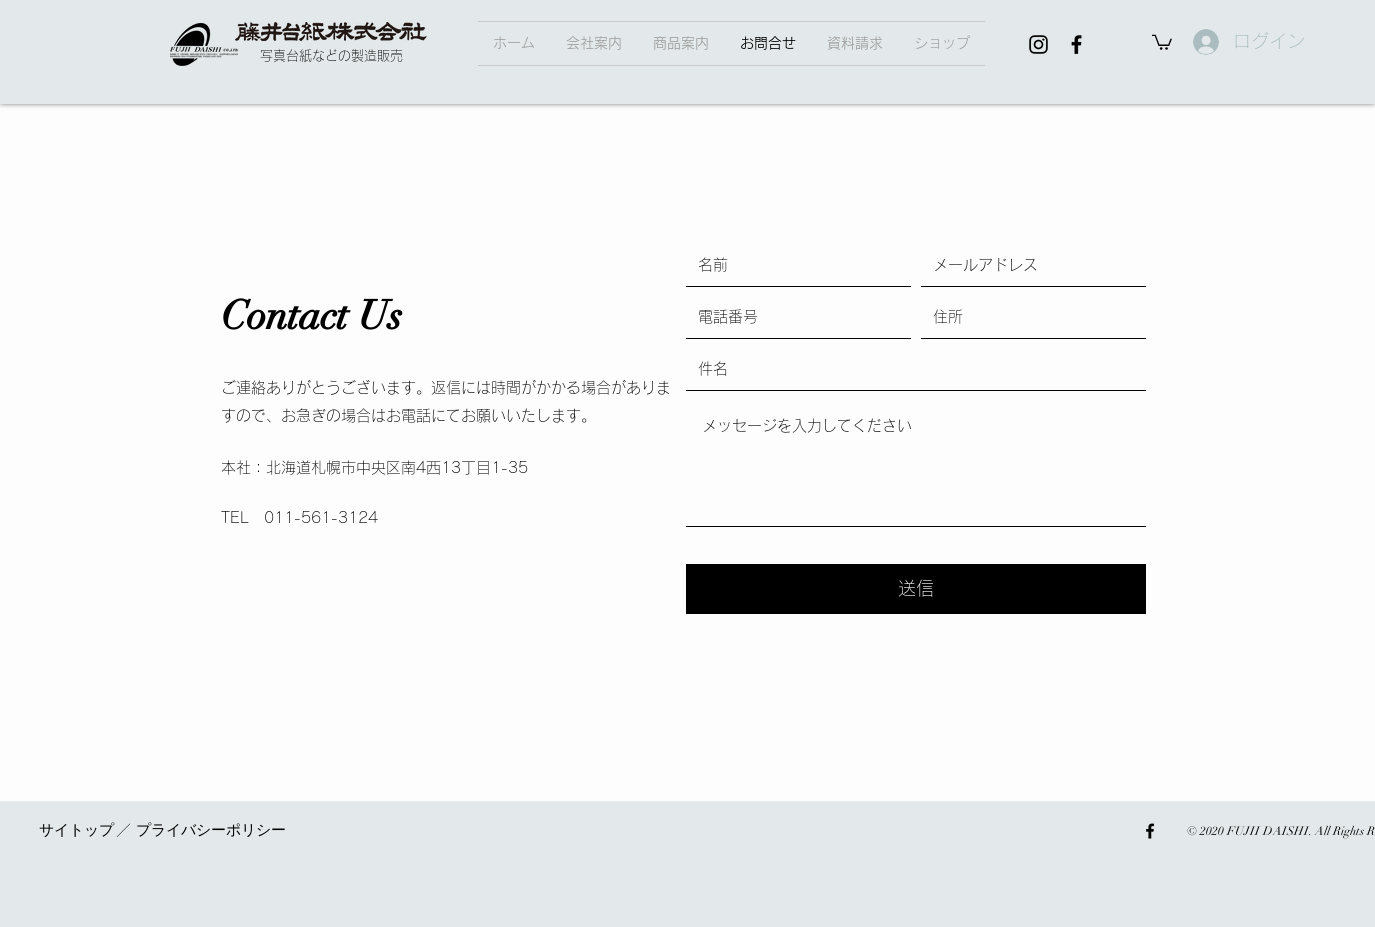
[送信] (916, 589)
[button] (681, 43)
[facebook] (1076, 44)
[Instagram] (1038, 44)
